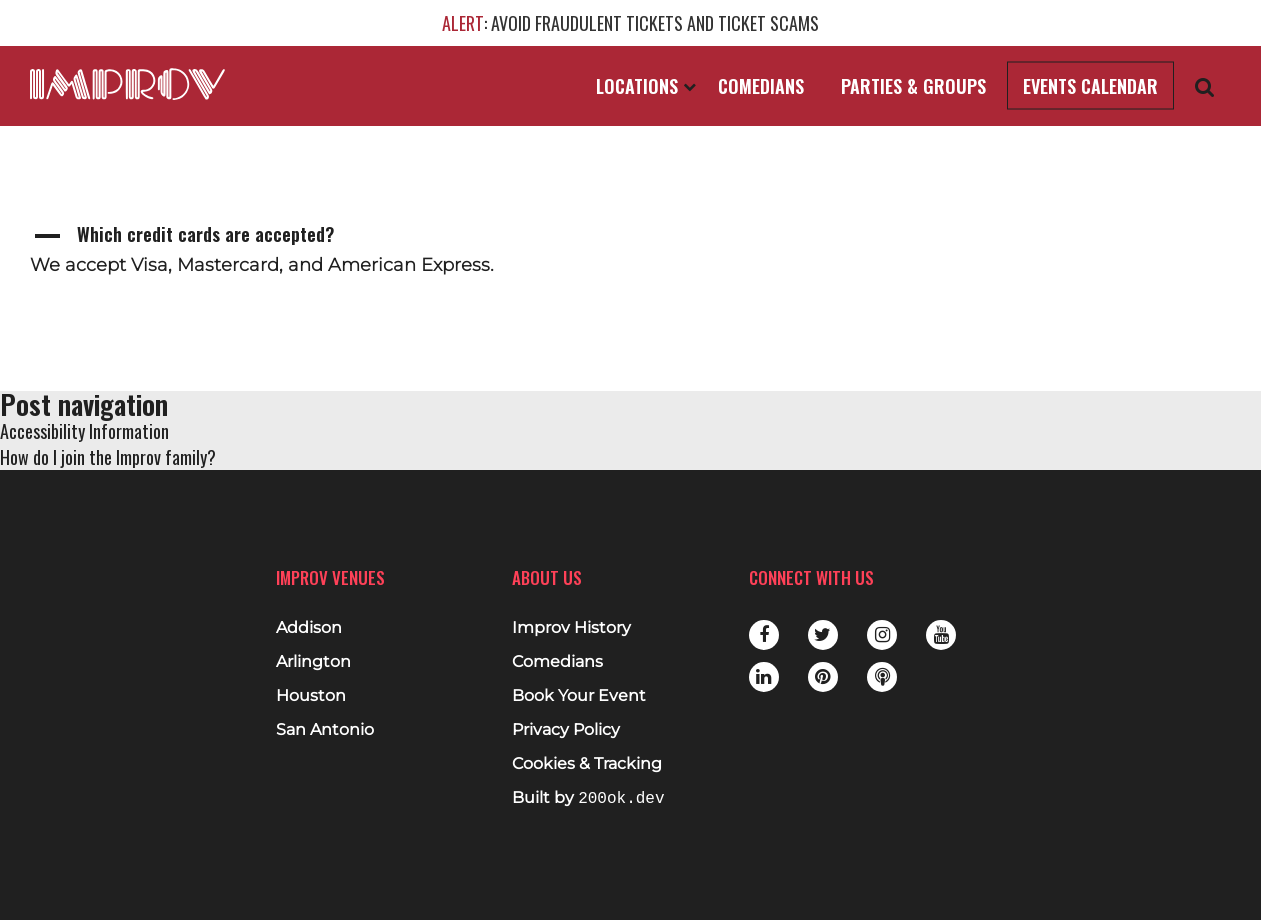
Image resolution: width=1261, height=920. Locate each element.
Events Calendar (1090, 86)
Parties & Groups (913, 86)
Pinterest (823, 677)
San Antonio (325, 730)
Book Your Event (579, 696)
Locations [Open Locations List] (646, 86)
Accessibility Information (84, 431)
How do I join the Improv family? (108, 457)
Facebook (764, 635)
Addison (309, 628)
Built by (588, 798)
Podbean (882, 677)
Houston (311, 696)
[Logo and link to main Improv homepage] (127, 84)
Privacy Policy (566, 730)
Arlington (313, 662)
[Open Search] (1205, 86)
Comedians (761, 86)
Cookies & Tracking (587, 764)
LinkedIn (764, 677)
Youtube (941, 635)
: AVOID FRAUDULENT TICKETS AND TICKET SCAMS (630, 23)
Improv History (571, 628)
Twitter (823, 635)
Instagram (882, 635)
